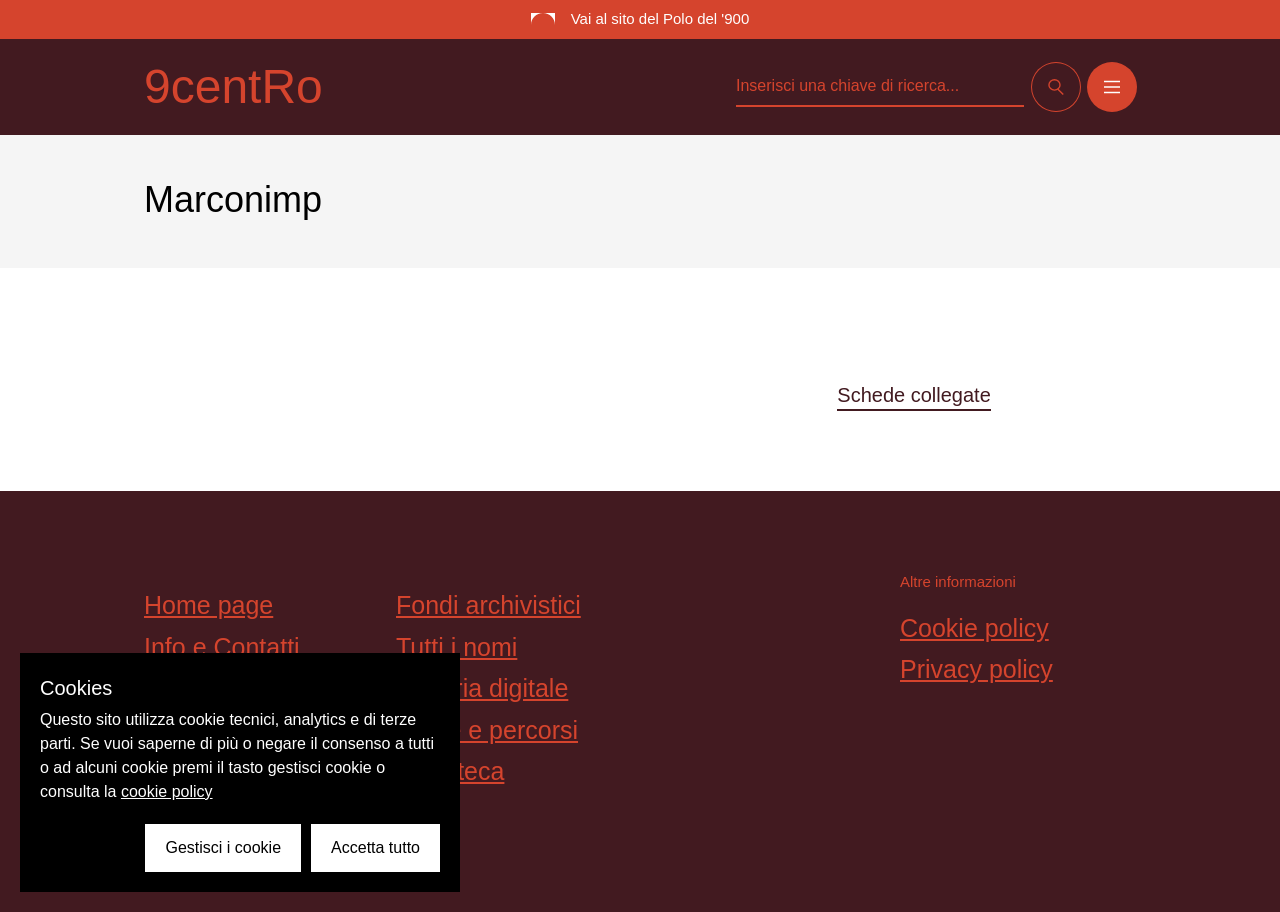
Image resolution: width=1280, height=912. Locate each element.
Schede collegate (913, 395)
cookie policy (167, 791)
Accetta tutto (375, 847)
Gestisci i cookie (223, 847)
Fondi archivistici (488, 605)
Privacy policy (976, 669)
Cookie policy (974, 628)
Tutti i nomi (456, 647)
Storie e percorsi (487, 730)
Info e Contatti (222, 647)
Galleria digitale (482, 688)
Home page (208, 605)
